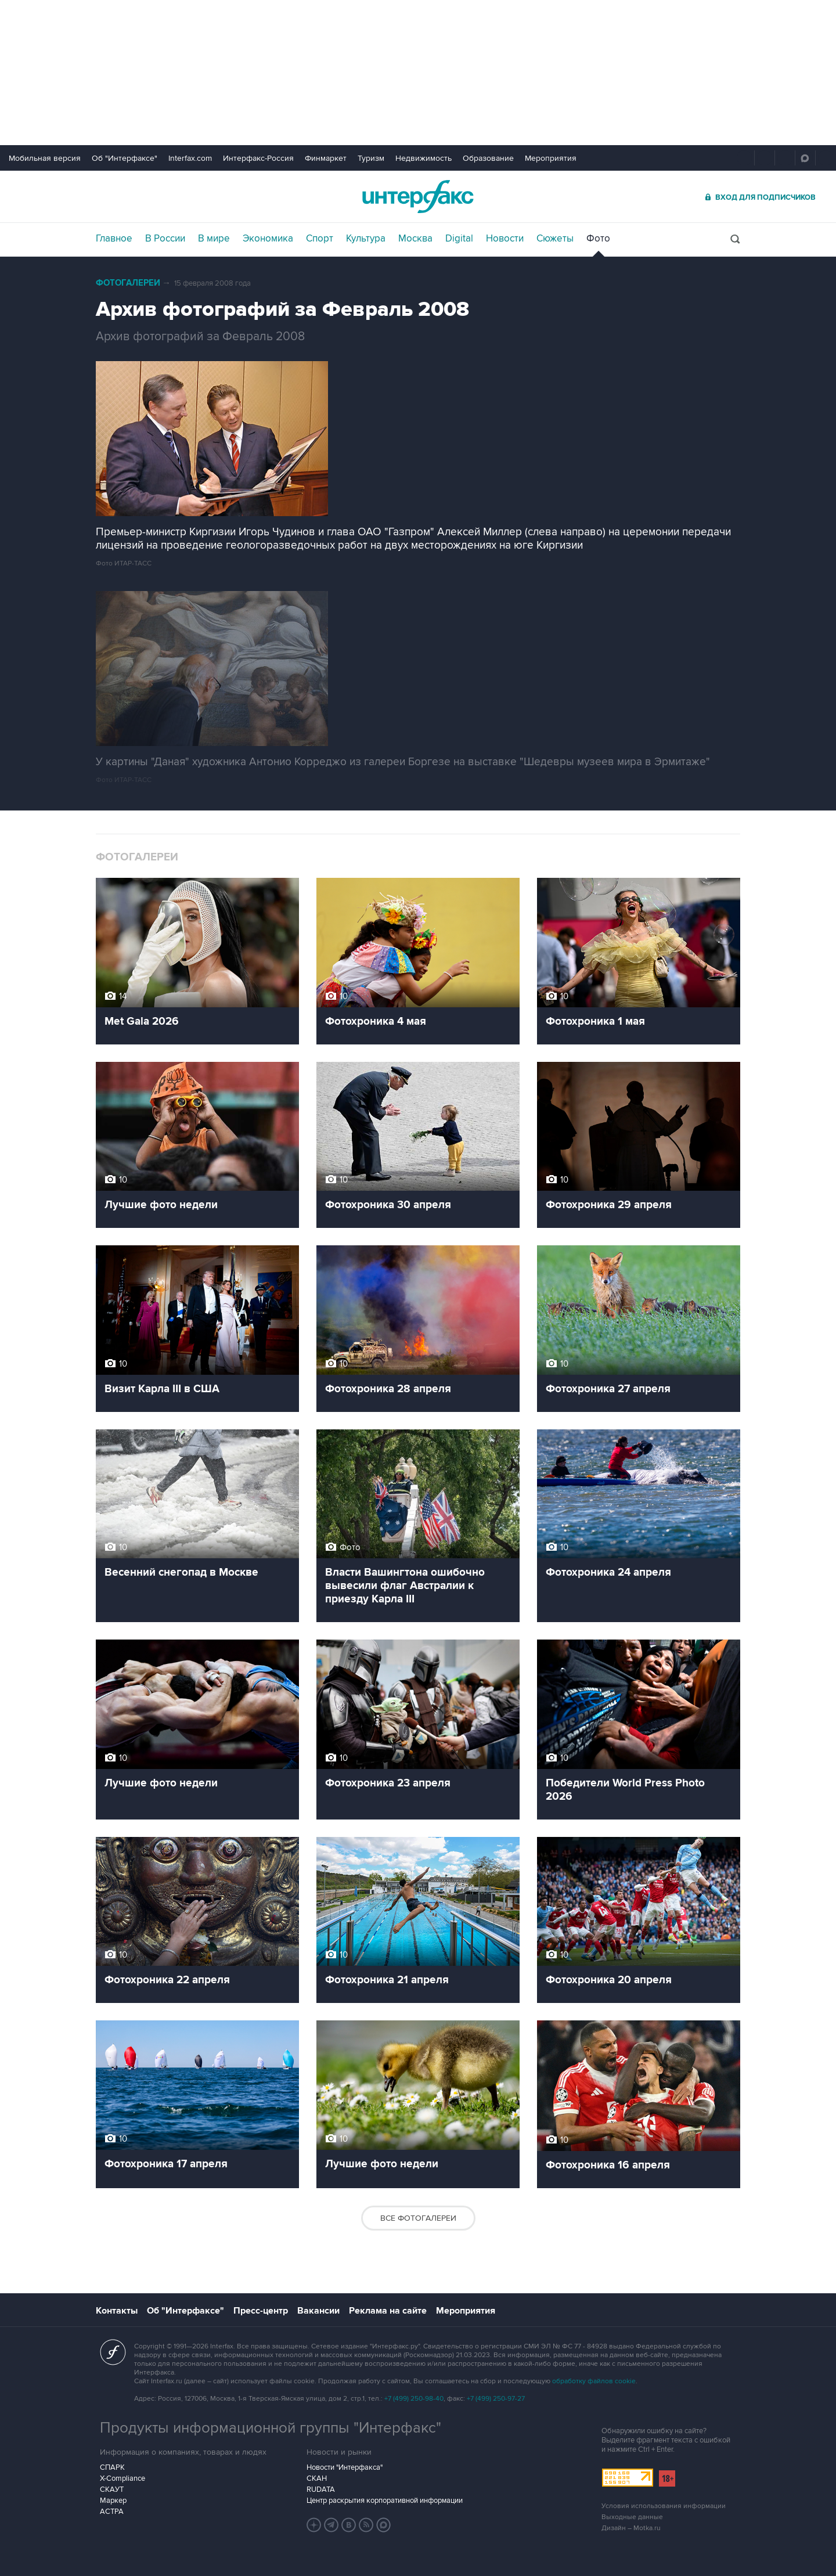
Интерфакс (418, 196)
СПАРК (112, 2467)
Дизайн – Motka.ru (631, 2528)
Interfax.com (190, 158)
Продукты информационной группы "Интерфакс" (270, 2428)
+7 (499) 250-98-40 (414, 2398)
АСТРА (112, 2511)
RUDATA (321, 2489)
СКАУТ (112, 2489)
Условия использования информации (663, 2506)
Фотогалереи (128, 283)
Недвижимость (423, 158)
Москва (415, 238)
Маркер (113, 2500)
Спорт (319, 238)
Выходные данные (632, 2517)
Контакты (117, 2310)
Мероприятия (550, 158)
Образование (488, 158)
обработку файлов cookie (594, 2381)
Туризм (371, 158)
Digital (459, 238)
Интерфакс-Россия (258, 158)
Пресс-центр (260, 2310)
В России (165, 238)
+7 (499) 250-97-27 (496, 2398)
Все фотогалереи (418, 2218)
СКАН (317, 2478)
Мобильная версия (45, 158)
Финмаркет (326, 158)
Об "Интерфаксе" (124, 158)
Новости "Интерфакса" (345, 2467)
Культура (365, 238)
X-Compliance (122, 2478)
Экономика (268, 238)
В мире (214, 238)
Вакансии (318, 2310)
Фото (598, 238)
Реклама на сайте (388, 2310)
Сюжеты (555, 238)
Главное (114, 238)
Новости (505, 238)
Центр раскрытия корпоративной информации (385, 2500)
